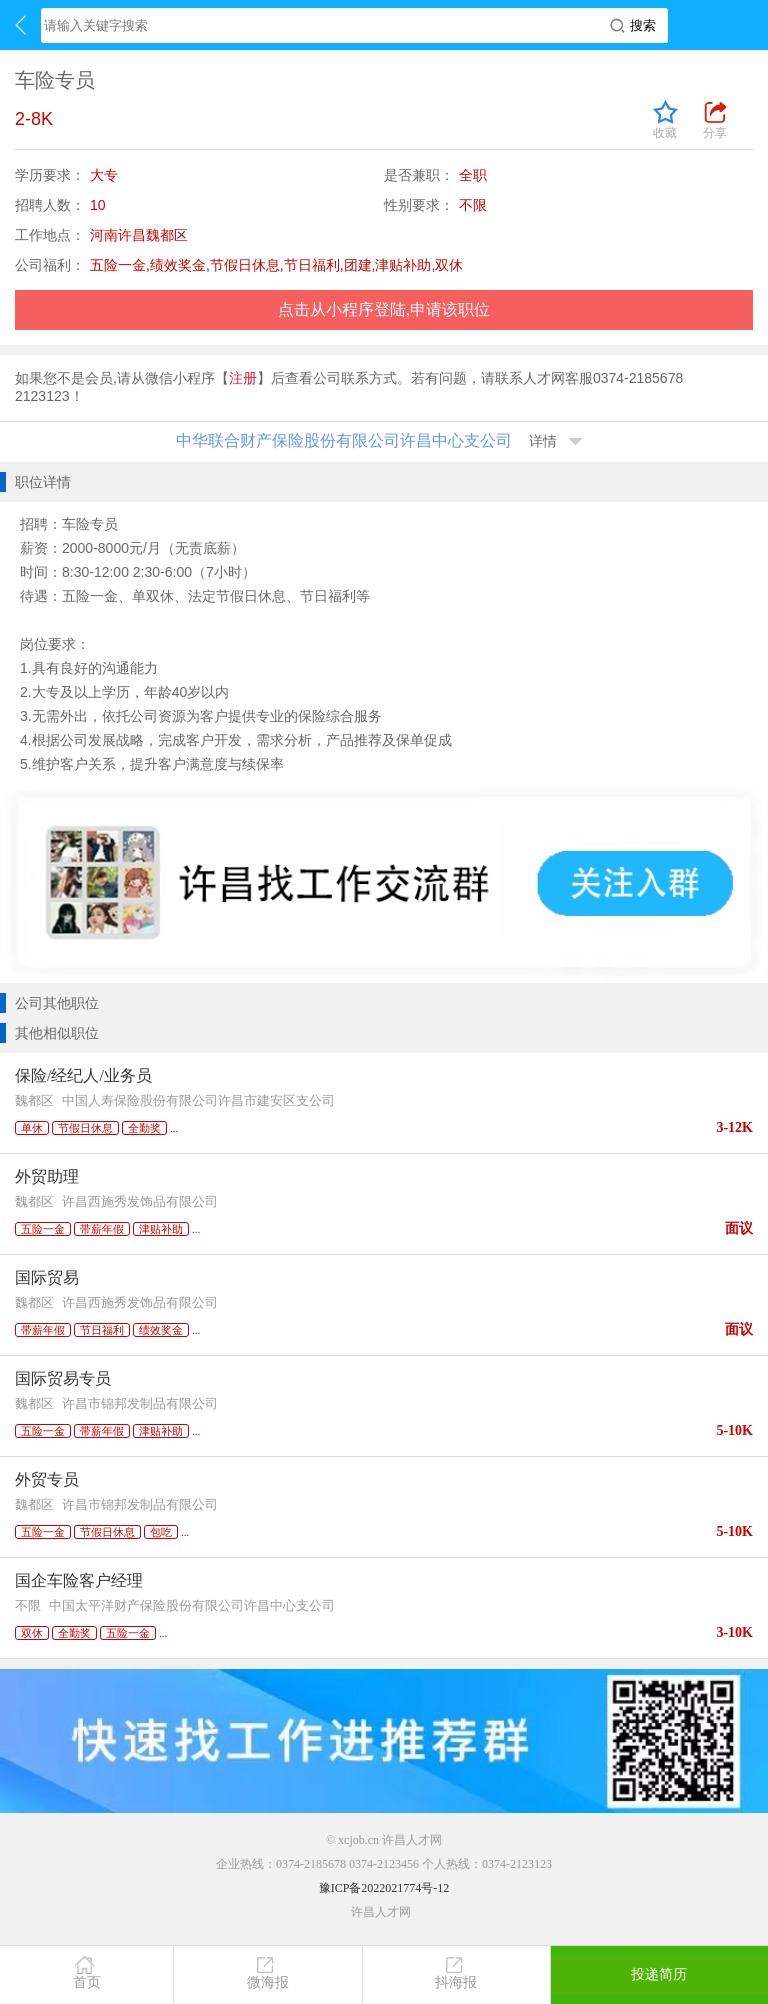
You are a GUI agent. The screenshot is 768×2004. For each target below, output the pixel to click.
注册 (243, 378)
